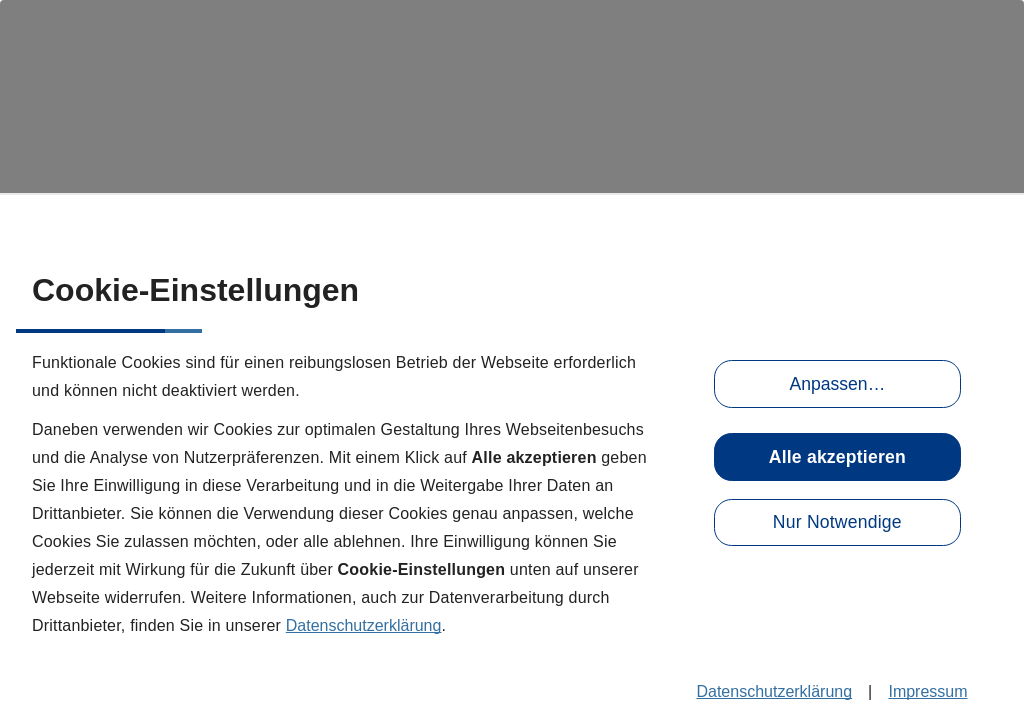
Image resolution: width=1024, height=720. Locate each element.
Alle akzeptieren (837, 457)
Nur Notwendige (837, 522)
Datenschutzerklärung (364, 625)
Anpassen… (837, 384)
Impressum (927, 691)
